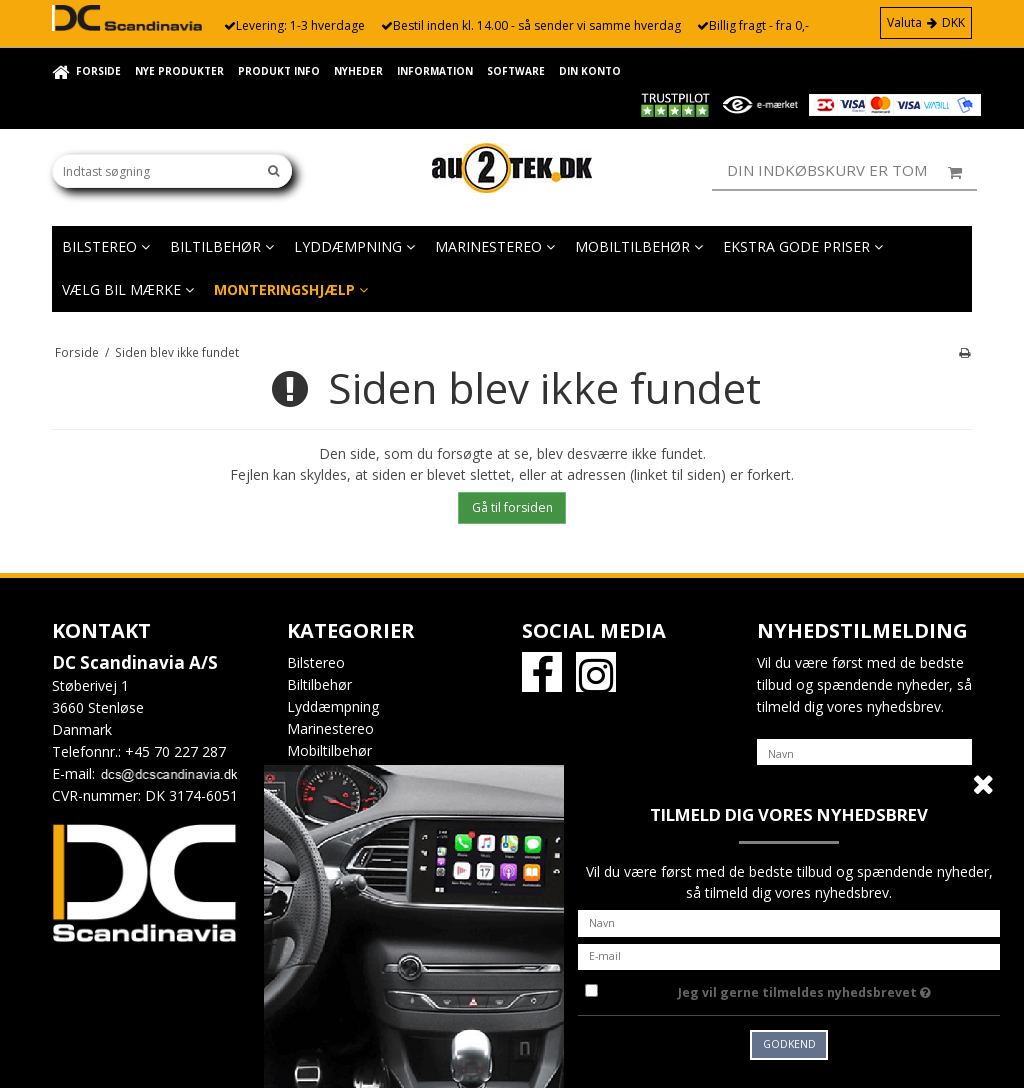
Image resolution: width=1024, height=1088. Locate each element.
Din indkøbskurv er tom (852, 171)
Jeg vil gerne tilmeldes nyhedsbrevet (839, 989)
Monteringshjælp (291, 289)
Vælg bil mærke (128, 289)
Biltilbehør (222, 246)
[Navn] (864, 752)
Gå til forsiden (512, 507)
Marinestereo (495, 246)
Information (435, 71)
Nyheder (358, 71)
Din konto (590, 71)
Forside (98, 71)
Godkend (789, 1044)
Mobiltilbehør (639, 246)
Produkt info (279, 71)
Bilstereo (106, 246)
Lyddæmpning (354, 246)
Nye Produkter (179, 71)
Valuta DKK (926, 22)
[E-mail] (789, 954)
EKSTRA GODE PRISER (803, 246)
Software (516, 71)
